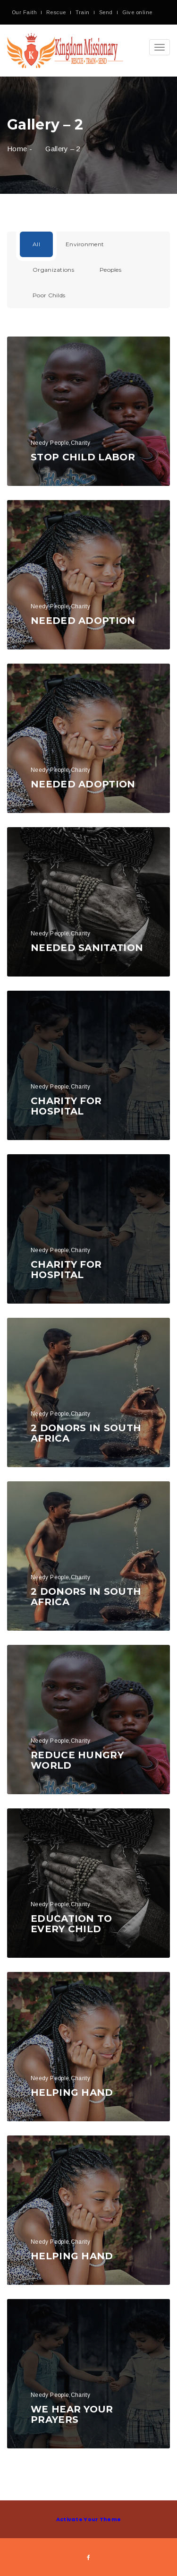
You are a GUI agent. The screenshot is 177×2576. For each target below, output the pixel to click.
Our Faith (24, 12)
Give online (137, 12)
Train (83, 12)
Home (17, 149)
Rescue (56, 12)
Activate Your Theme (88, 2519)
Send (106, 12)
